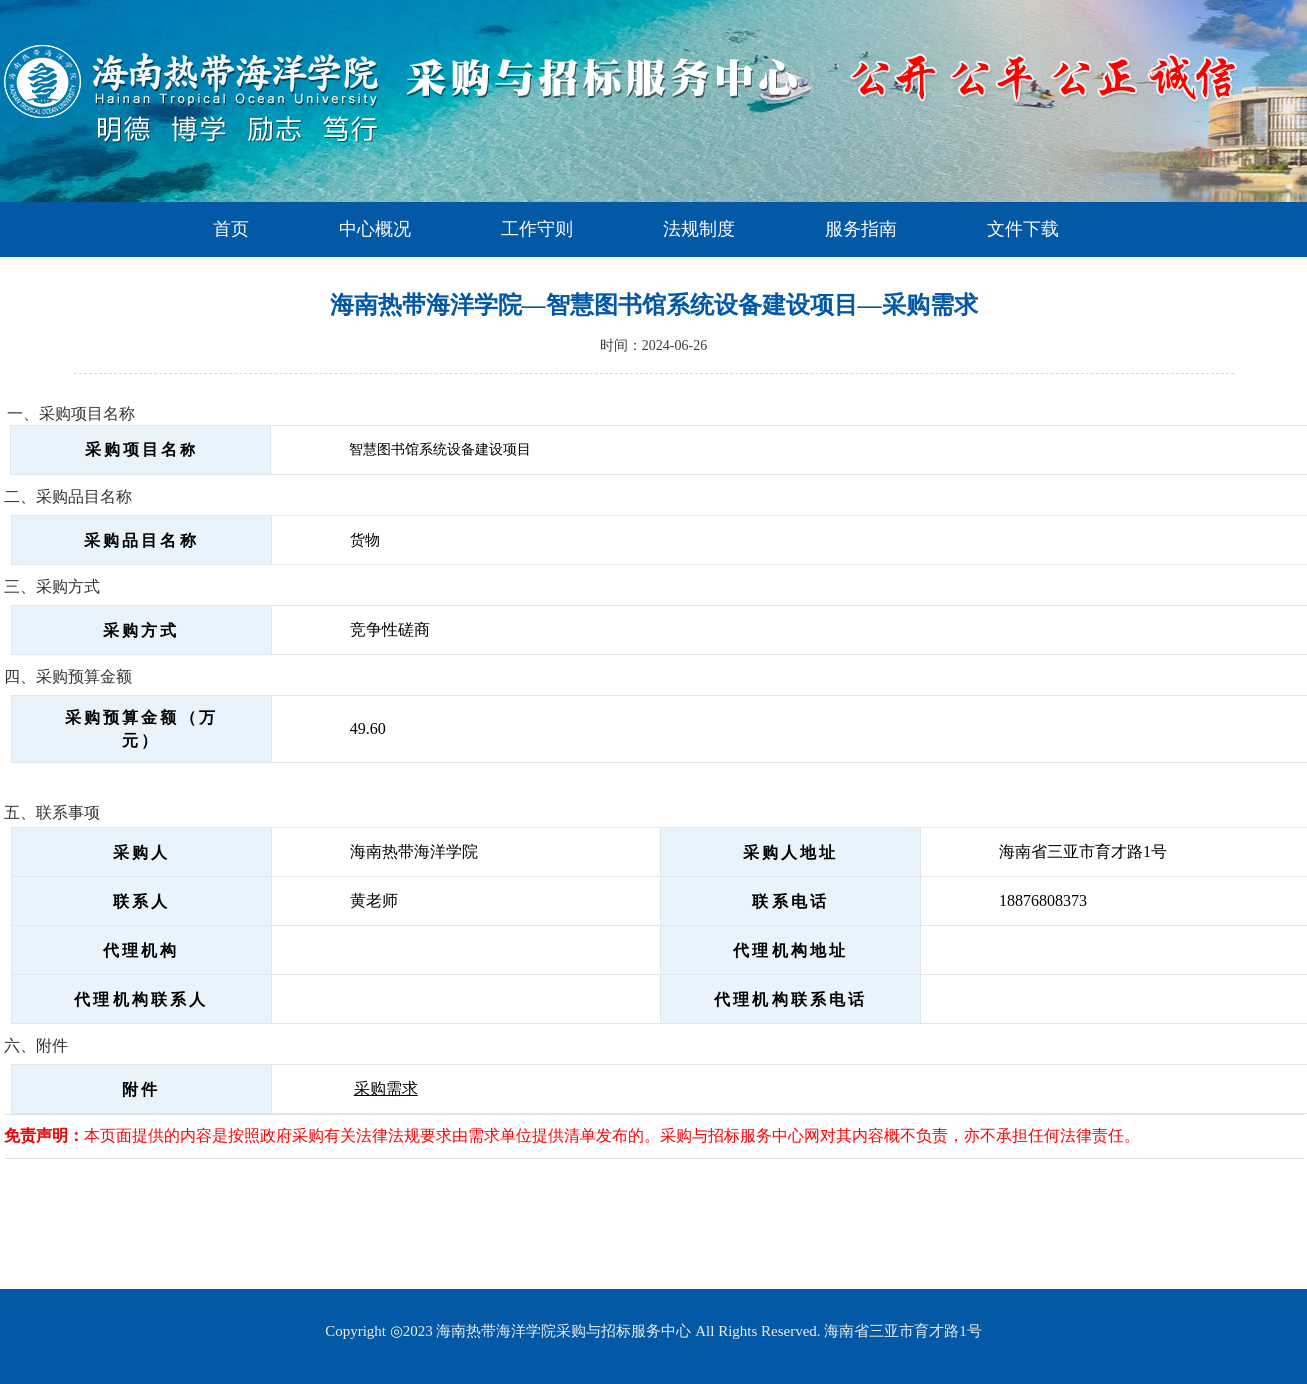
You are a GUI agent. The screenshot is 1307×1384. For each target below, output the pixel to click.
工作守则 (537, 229)
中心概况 (375, 229)
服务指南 (861, 229)
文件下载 (1023, 229)
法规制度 (699, 229)
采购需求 (386, 1088)
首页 (231, 229)
